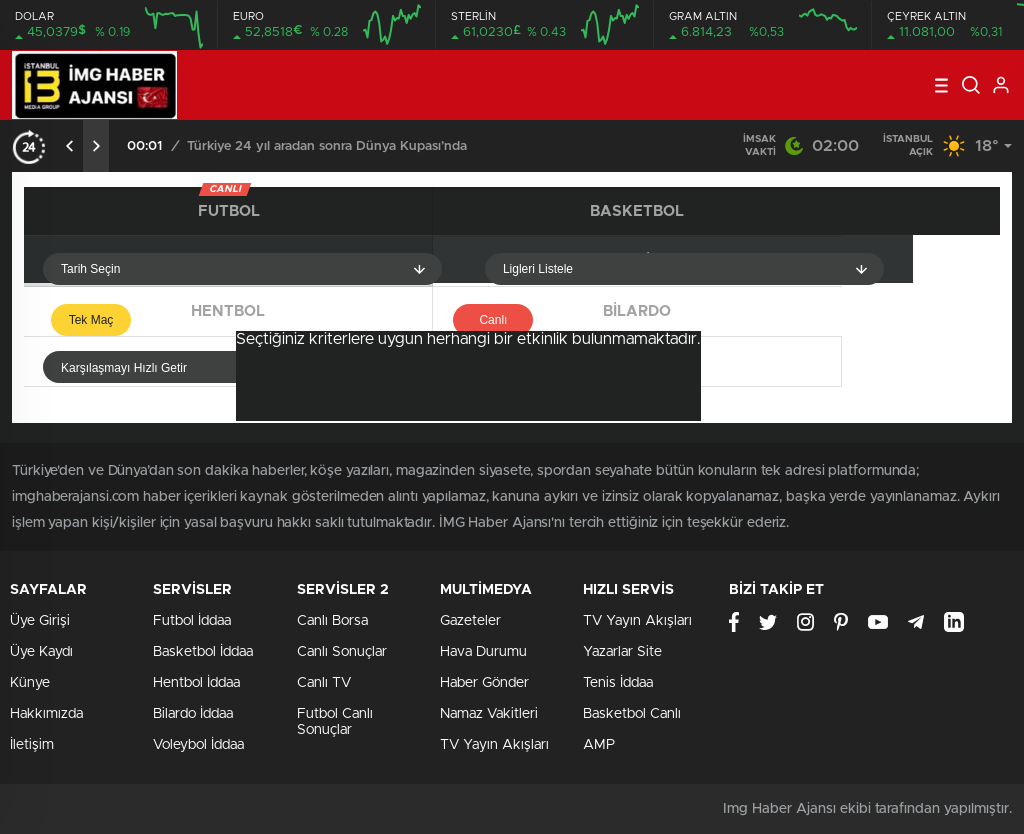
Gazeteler (470, 621)
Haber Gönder (484, 683)
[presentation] (70, 146)
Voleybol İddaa (198, 745)
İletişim (32, 745)
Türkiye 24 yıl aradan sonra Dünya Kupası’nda (327, 146)
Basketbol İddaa (203, 652)
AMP (599, 745)
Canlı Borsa (332, 621)
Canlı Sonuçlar (342, 652)
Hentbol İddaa (196, 683)
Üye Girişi (40, 621)
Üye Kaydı (41, 652)
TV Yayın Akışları (494, 745)
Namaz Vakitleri (489, 714)
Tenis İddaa (618, 683)
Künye (30, 683)
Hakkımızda (46, 714)
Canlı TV (324, 683)
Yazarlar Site (622, 652)
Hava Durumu (483, 652)
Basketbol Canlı (632, 714)
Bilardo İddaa (193, 714)
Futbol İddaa (192, 621)
